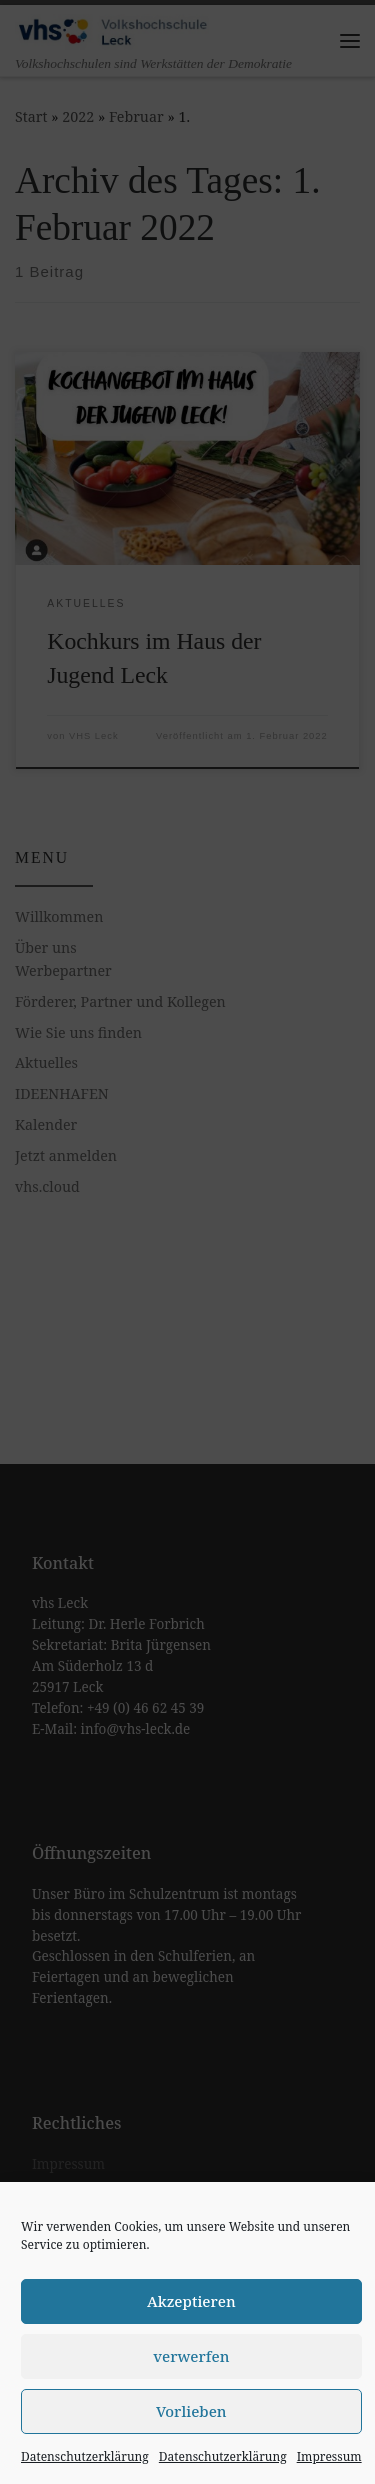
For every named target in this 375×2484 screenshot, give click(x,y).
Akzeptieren (191, 2301)
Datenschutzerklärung (85, 2456)
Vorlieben (191, 2411)
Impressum (329, 2456)
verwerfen (191, 2356)
